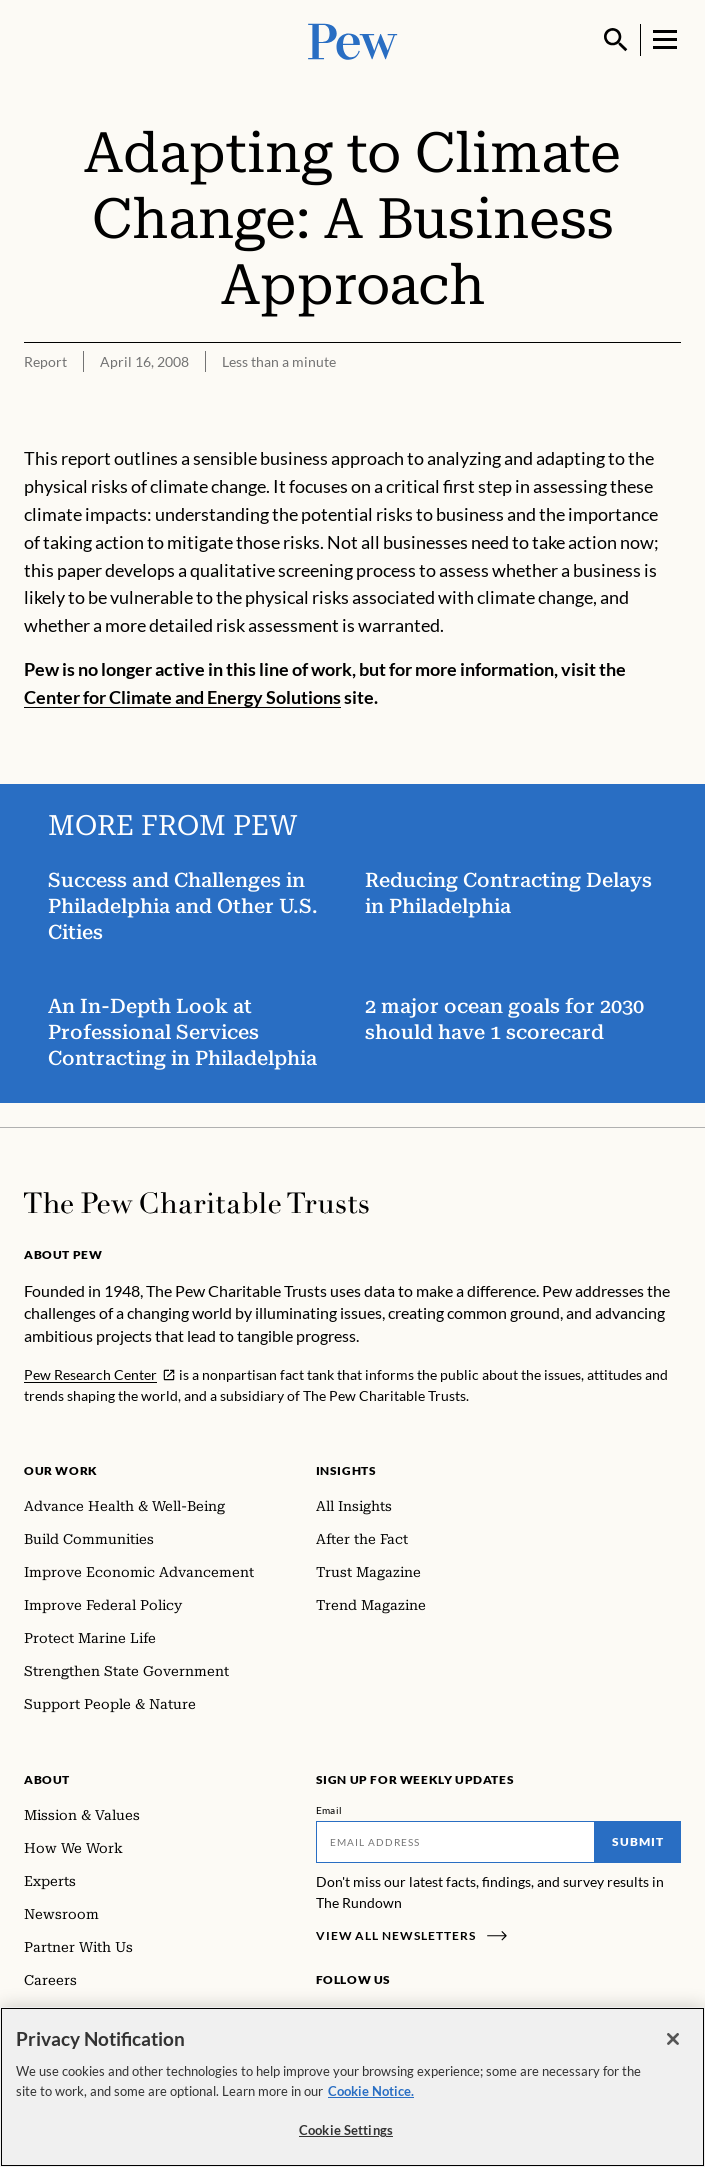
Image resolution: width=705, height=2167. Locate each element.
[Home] (196, 1203)
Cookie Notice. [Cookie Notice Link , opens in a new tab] (371, 2091)
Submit (638, 1841)
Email (329, 1810)
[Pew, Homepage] (353, 39)
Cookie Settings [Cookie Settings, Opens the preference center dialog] (346, 2130)
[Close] (673, 2039)
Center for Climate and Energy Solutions (182, 697)
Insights (346, 1470)
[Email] (456, 1842)
